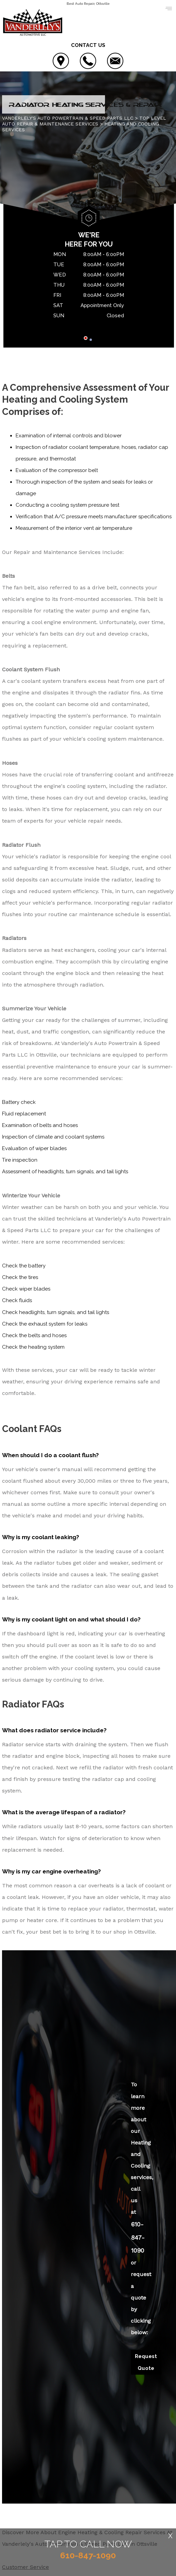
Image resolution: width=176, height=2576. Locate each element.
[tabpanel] (88, 286)
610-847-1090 (137, 2238)
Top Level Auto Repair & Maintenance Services (84, 121)
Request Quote (146, 2363)
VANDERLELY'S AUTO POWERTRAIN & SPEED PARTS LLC (67, 118)
